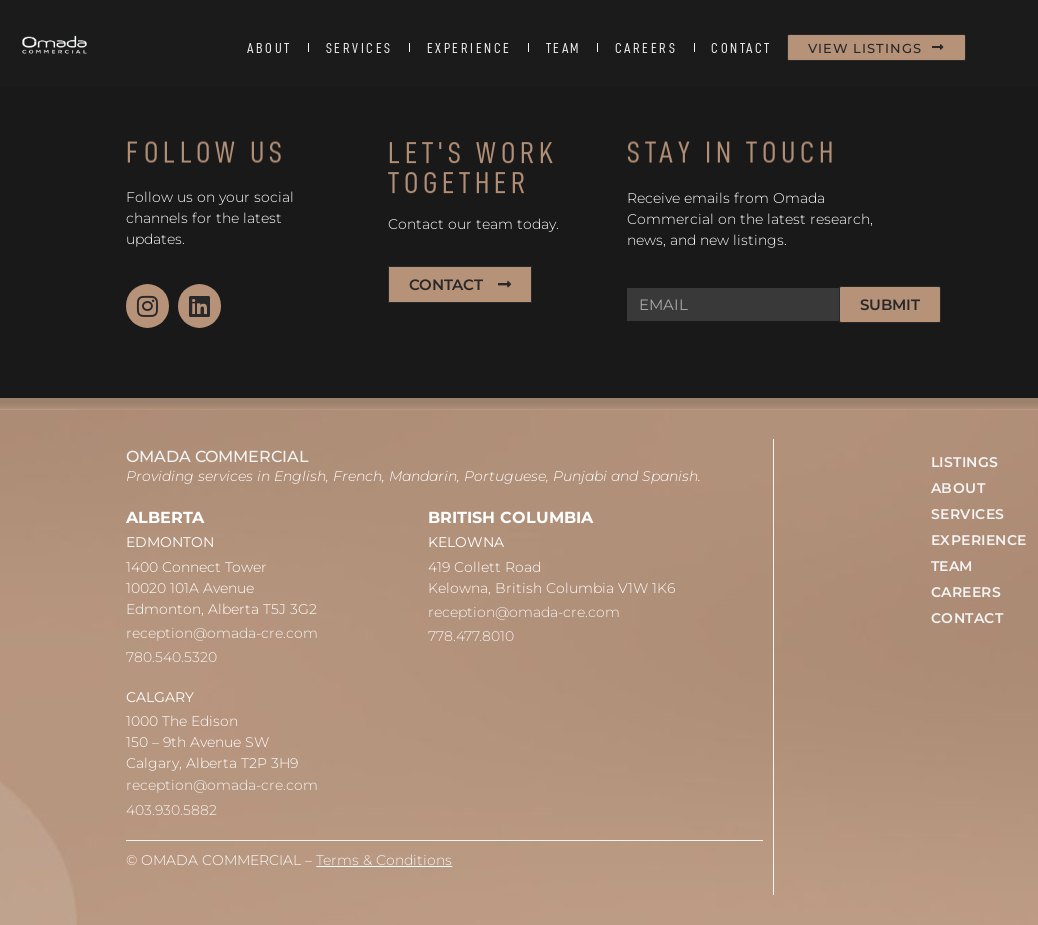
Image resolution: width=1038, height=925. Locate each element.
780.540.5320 (171, 657)
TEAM (563, 48)
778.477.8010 (471, 636)
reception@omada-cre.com (222, 633)
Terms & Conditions (384, 860)
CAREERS (646, 48)
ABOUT (269, 48)
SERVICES (359, 48)
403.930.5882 (171, 810)
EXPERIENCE (469, 48)
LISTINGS (965, 462)
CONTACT (741, 48)
